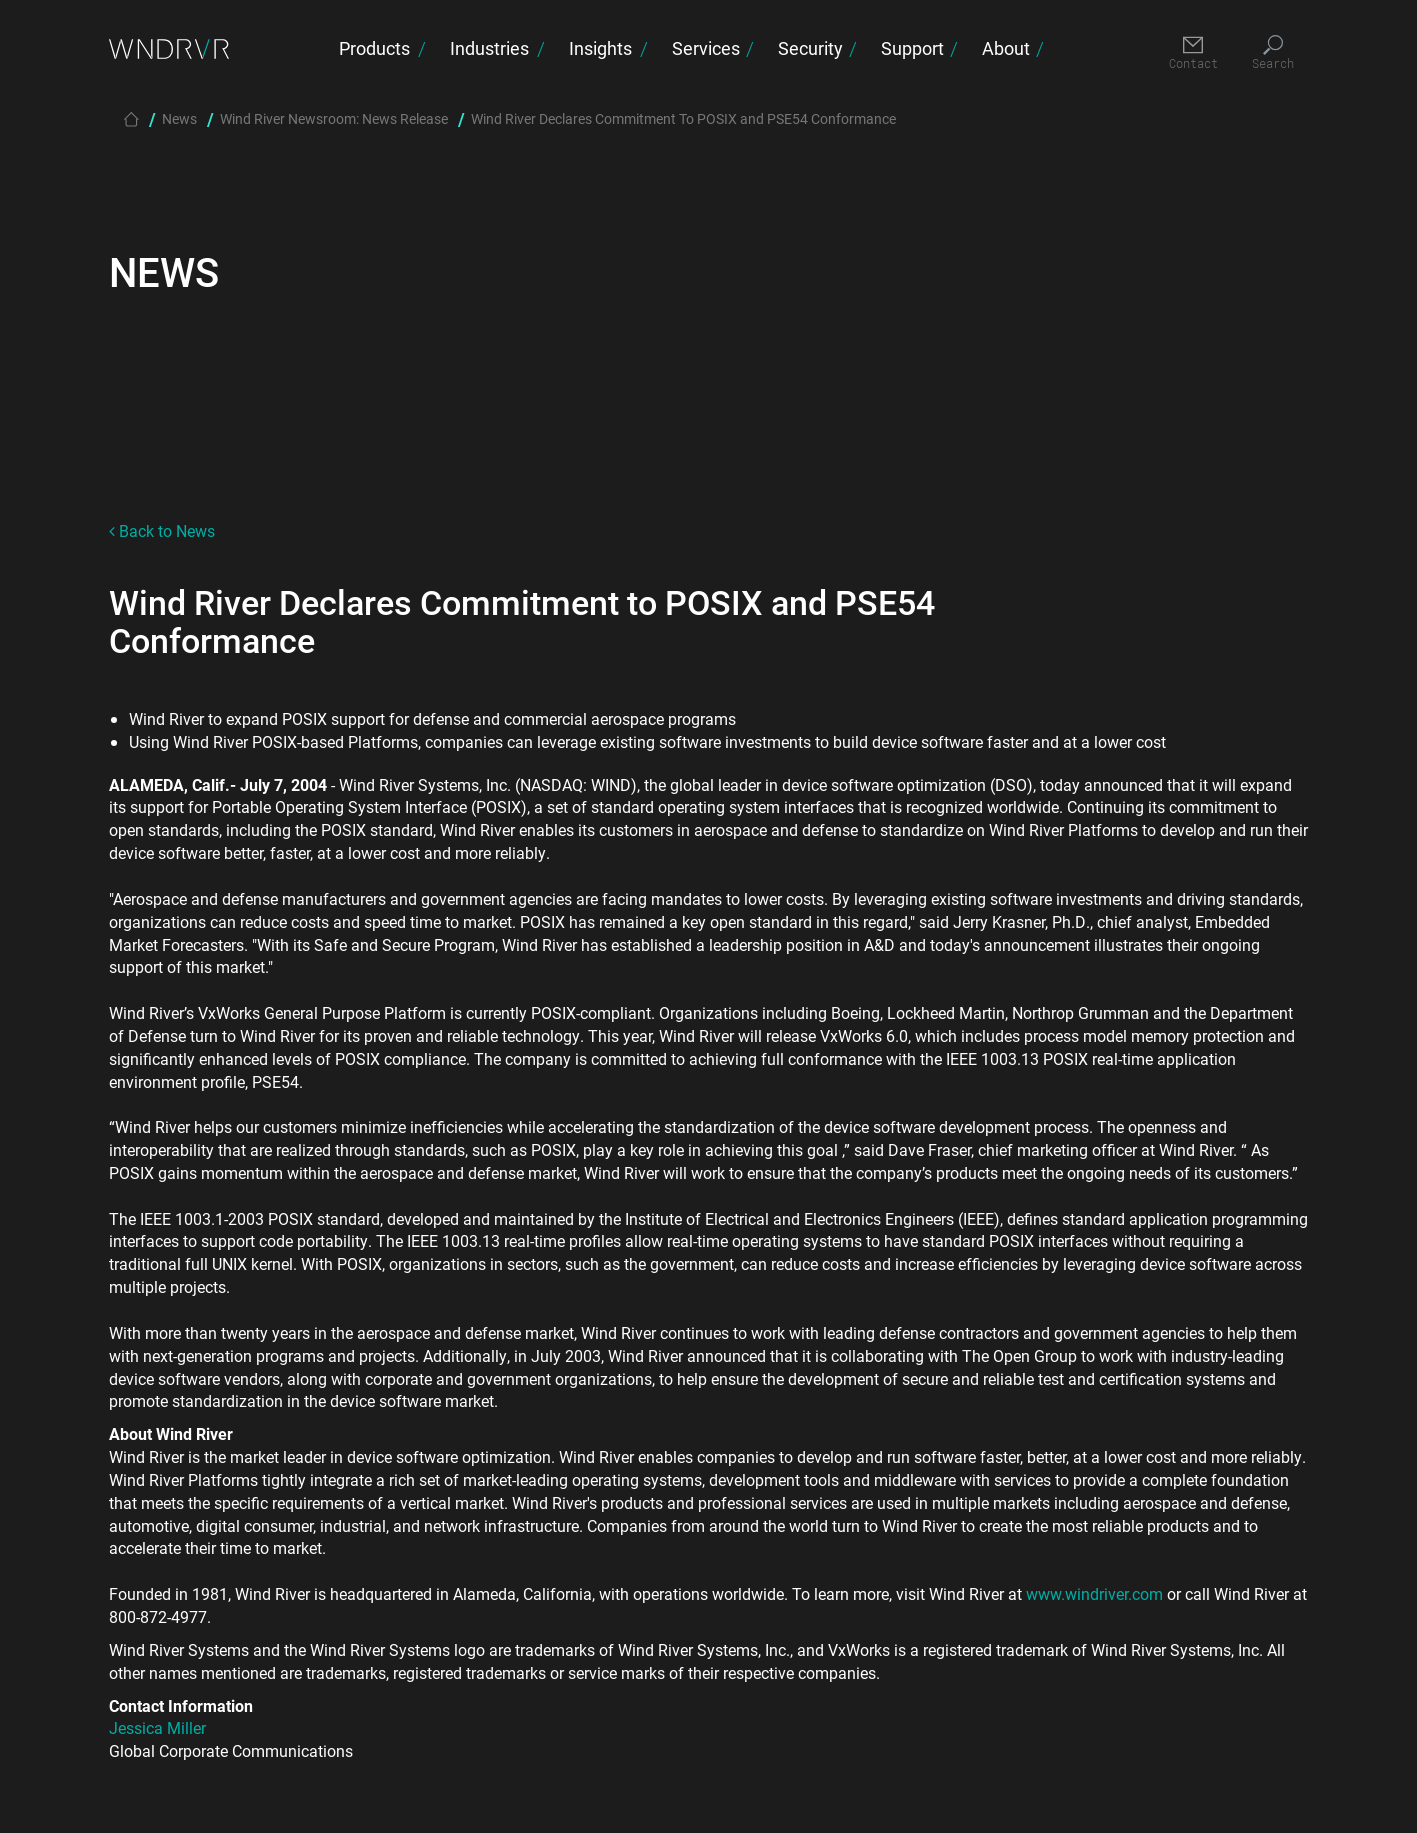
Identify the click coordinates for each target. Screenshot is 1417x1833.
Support (912, 48)
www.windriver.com (1094, 1593)
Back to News (162, 530)
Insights (600, 48)
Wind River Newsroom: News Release (334, 118)
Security (810, 48)
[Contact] (1193, 53)
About (1006, 48)
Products (374, 48)
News (179, 118)
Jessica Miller (157, 1727)
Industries (489, 48)
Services (706, 48)
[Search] (1273, 53)
